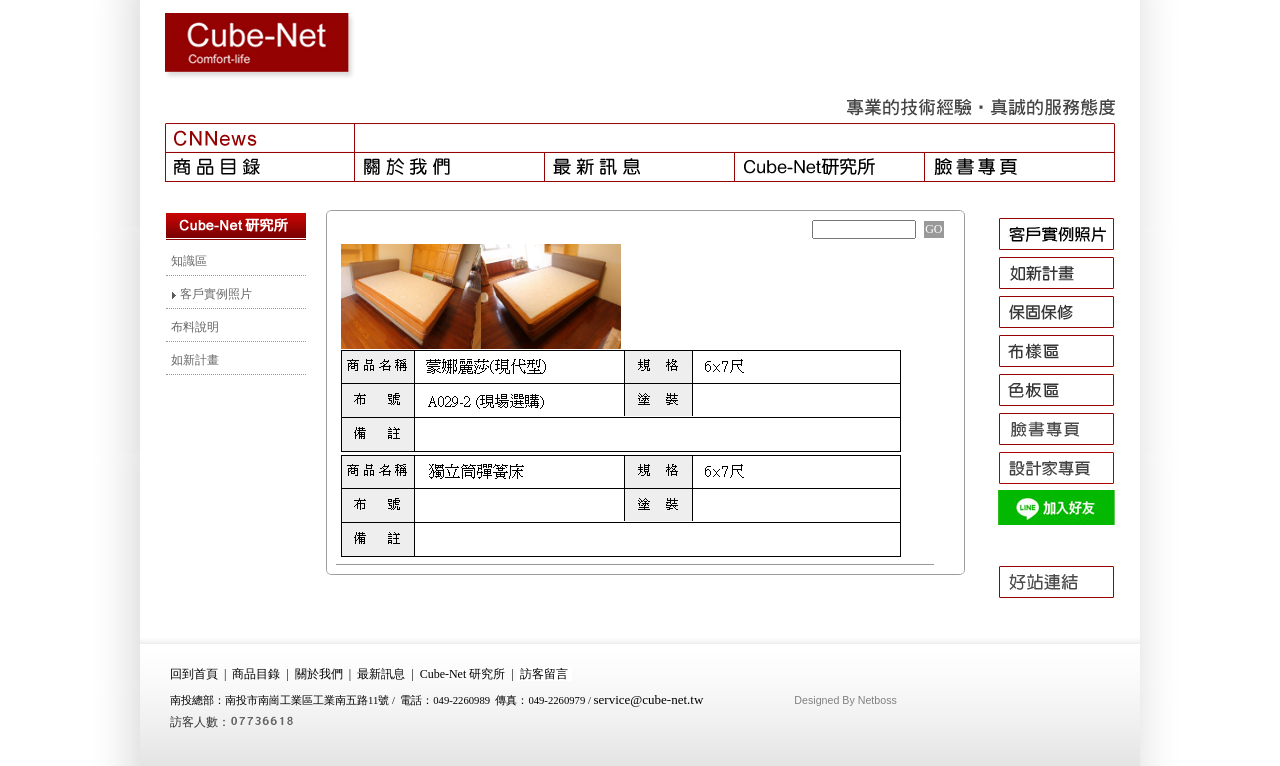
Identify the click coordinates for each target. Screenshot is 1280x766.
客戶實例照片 (211, 294)
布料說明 (195, 327)
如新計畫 (195, 360)
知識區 (189, 261)
